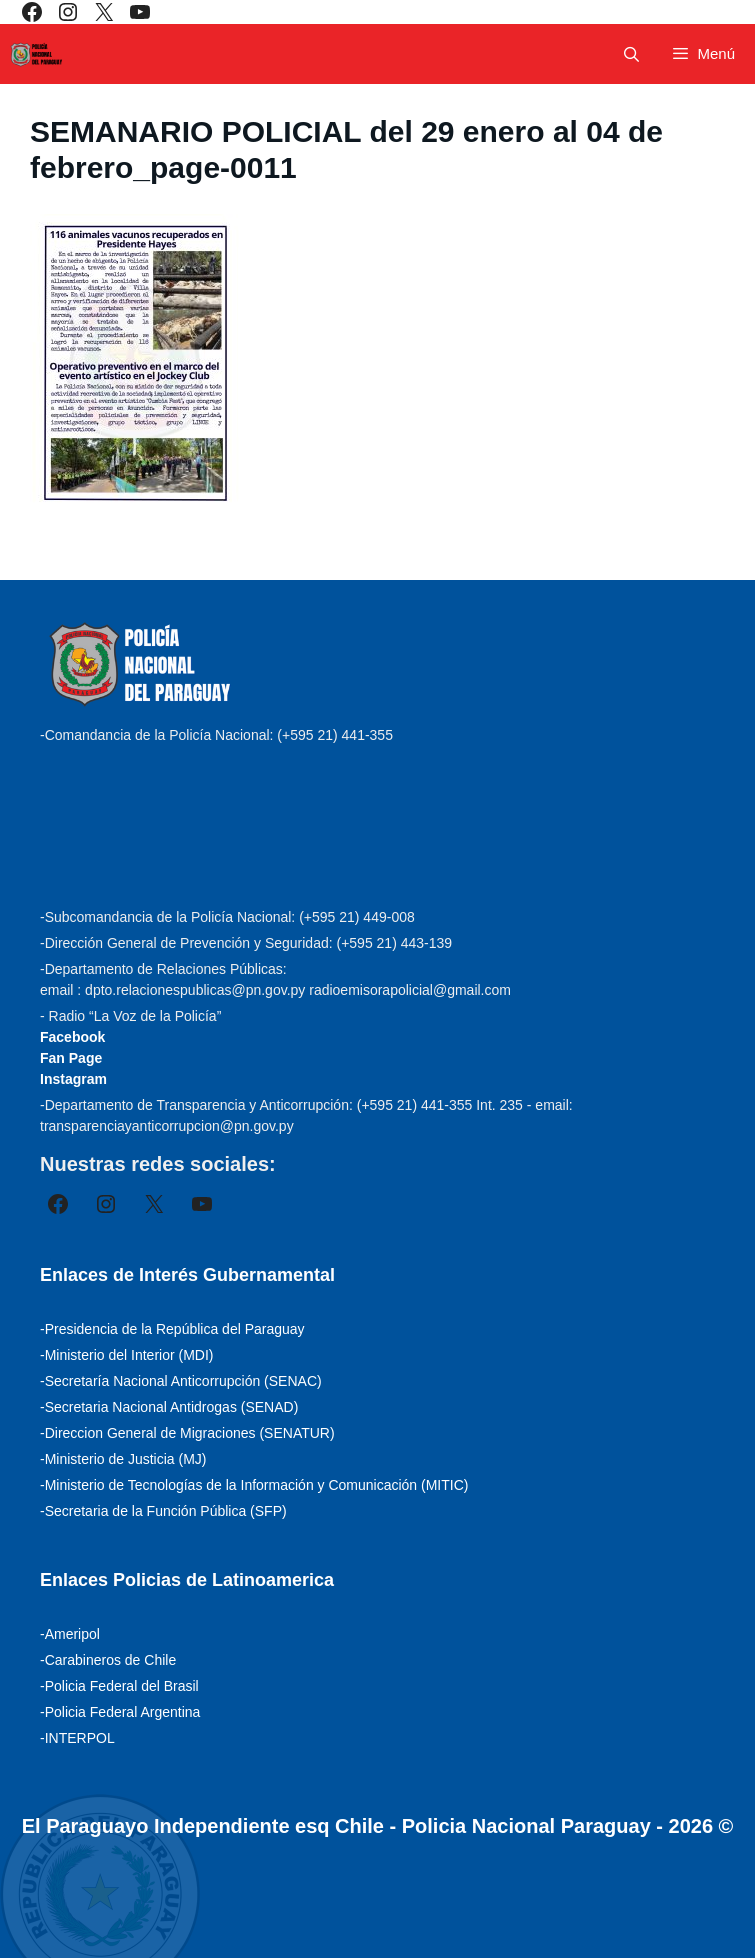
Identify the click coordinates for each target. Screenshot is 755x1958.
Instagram (73, 1079)
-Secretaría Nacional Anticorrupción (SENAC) (181, 1381)
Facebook (72, 1037)
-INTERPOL (77, 1738)
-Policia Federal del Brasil (119, 1686)
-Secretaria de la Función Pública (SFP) (163, 1511)
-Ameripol (70, 1634)
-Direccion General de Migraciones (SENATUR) (187, 1433)
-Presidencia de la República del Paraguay (172, 1329)
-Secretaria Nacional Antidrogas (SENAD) (169, 1407)
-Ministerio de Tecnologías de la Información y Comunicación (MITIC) (254, 1485)
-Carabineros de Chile (108, 1660)
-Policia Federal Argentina (120, 1712)
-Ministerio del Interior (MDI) (126, 1355)
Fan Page (71, 1058)
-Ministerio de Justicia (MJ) (123, 1459)
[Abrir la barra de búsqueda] (631, 54)
